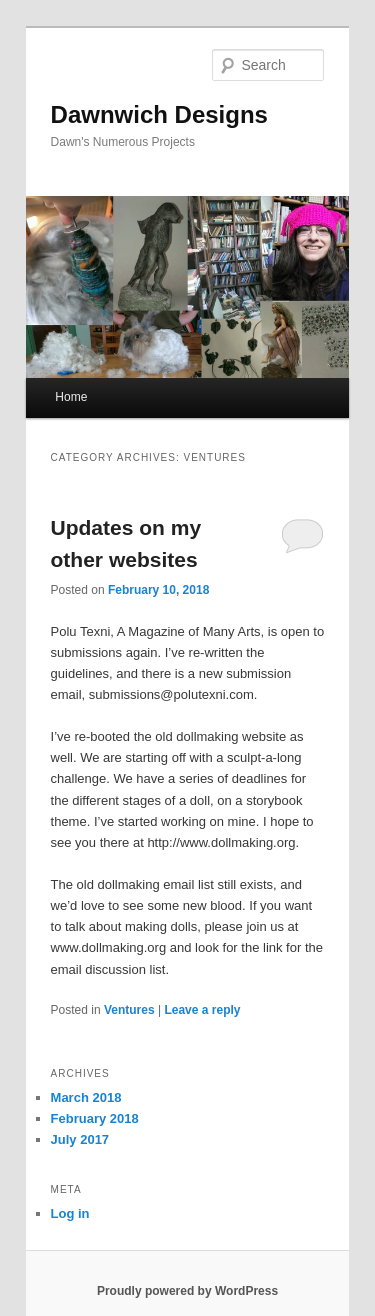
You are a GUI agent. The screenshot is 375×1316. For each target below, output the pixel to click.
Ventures (129, 1010)
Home (71, 397)
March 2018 (86, 1097)
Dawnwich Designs (159, 114)
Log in (70, 1213)
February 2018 (95, 1118)
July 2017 (80, 1139)
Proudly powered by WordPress (187, 1291)
